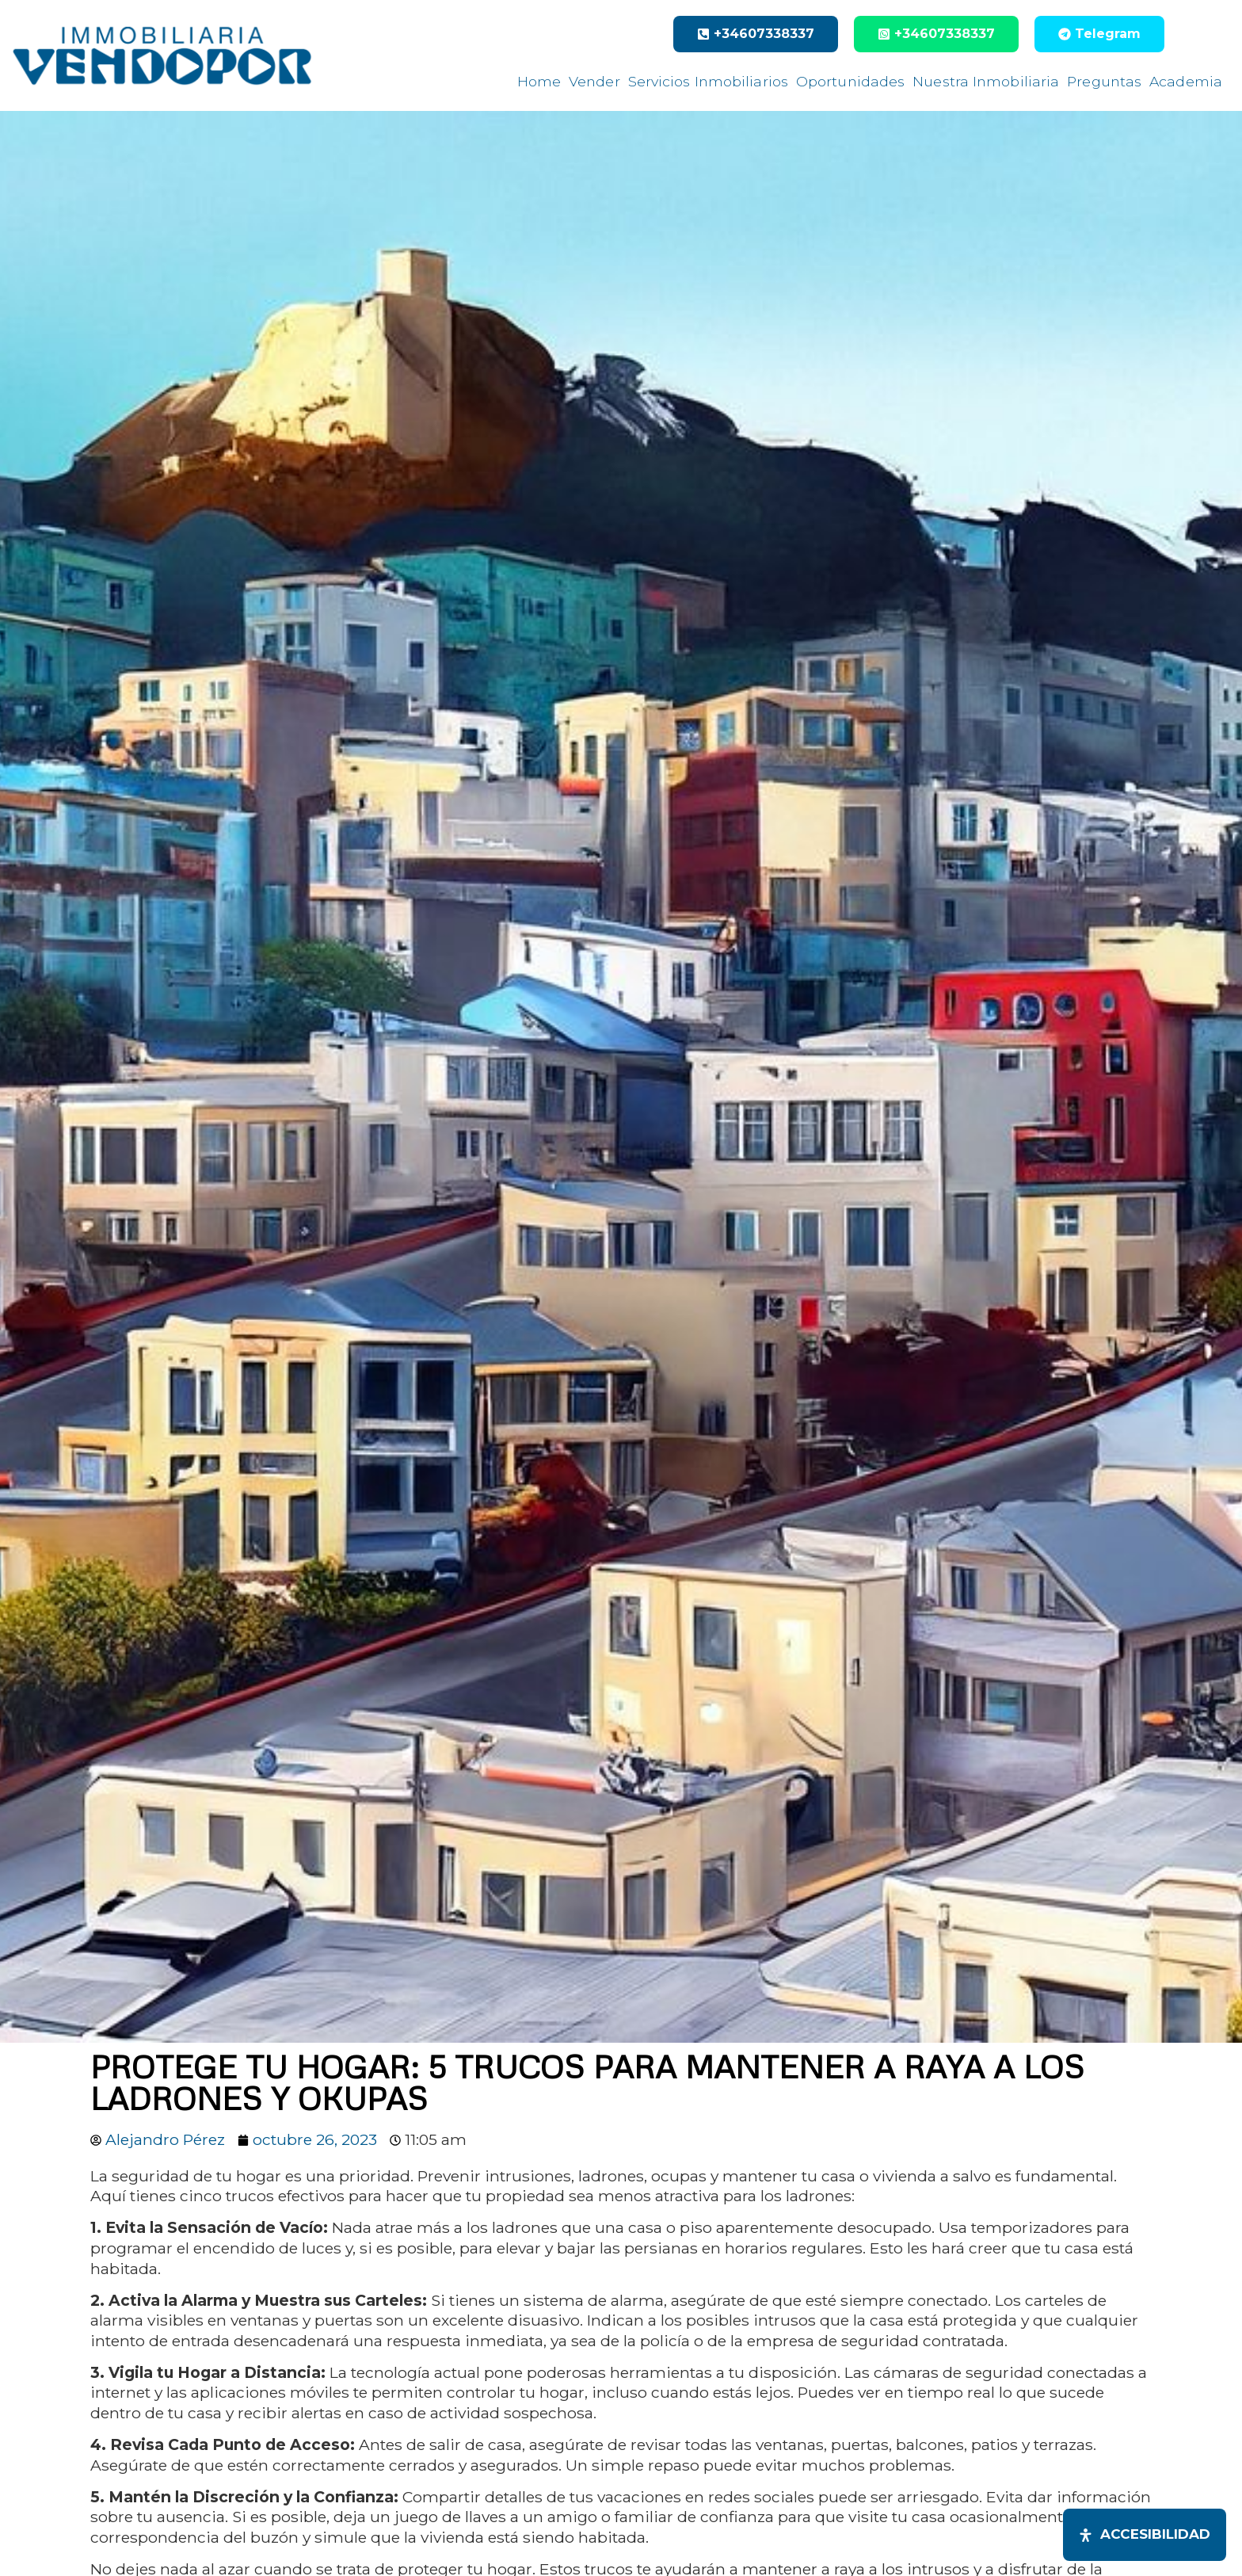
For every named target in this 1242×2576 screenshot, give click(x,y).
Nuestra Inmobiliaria (985, 81)
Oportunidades (850, 81)
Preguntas (1104, 81)
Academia (1185, 81)
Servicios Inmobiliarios (708, 81)
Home (539, 81)
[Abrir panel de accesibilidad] (1144, 2535)
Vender (594, 81)
